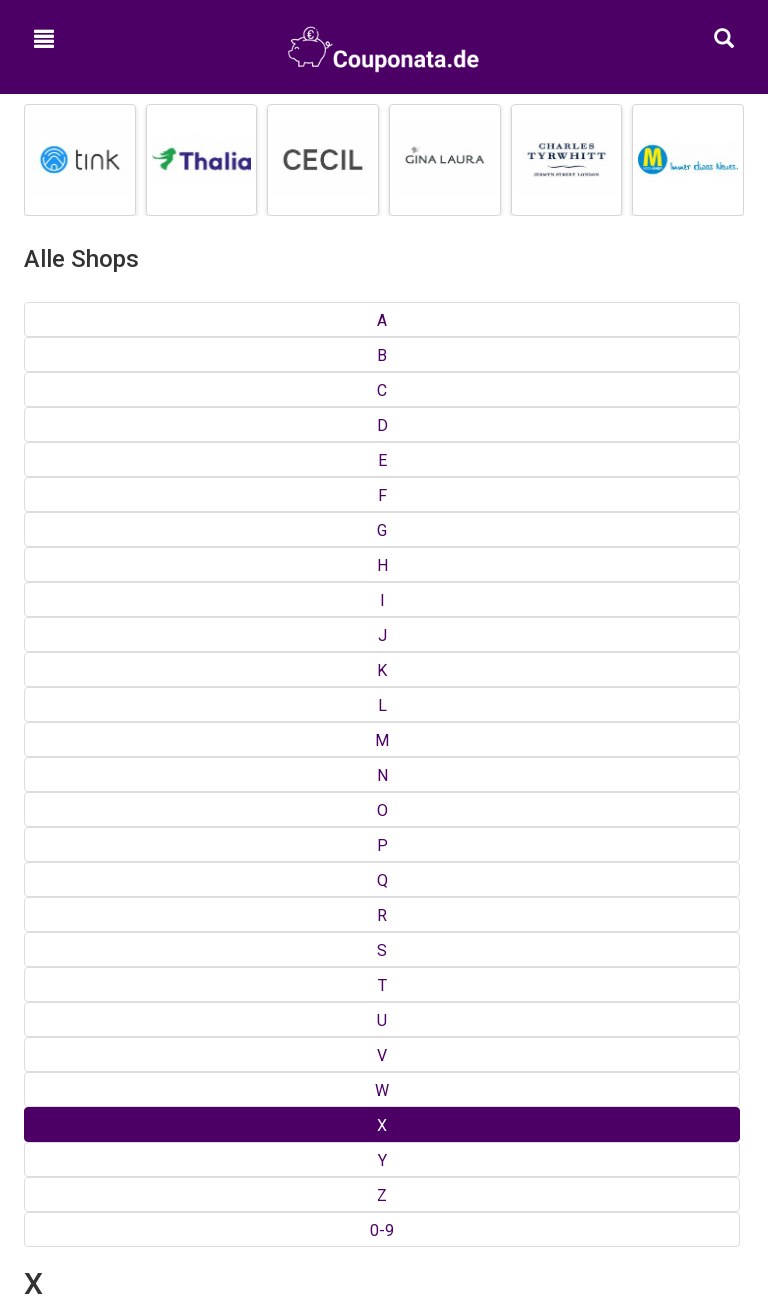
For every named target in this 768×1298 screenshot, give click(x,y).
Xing (38, 440)
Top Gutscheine (384, 814)
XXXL (541, 440)
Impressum (384, 988)
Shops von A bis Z (384, 840)
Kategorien (384, 867)
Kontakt (384, 961)
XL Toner (52, 460)
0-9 (726, 320)
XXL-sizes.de (565, 420)
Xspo (290, 460)
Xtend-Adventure (329, 480)
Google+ (384, 1108)
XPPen (295, 420)
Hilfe (384, 1014)
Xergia (44, 420)
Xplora (44, 480)
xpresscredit (313, 440)
